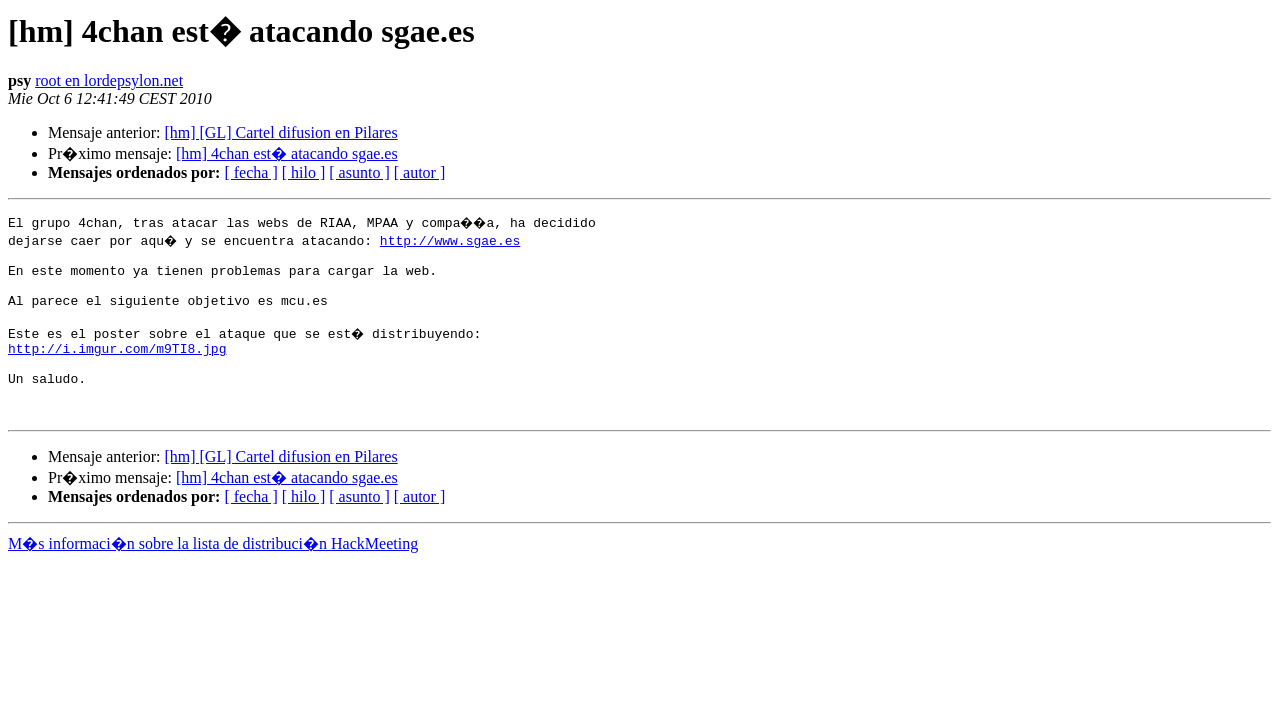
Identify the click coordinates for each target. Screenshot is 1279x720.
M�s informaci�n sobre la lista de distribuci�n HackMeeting (213, 573)
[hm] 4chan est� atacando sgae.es (287, 153)
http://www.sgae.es (452, 240)
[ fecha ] (250, 172)
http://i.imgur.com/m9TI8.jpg (117, 366)
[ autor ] (420, 172)
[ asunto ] (359, 172)
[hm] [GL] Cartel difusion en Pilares (280, 132)
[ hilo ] (304, 172)
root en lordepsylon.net (109, 80)
